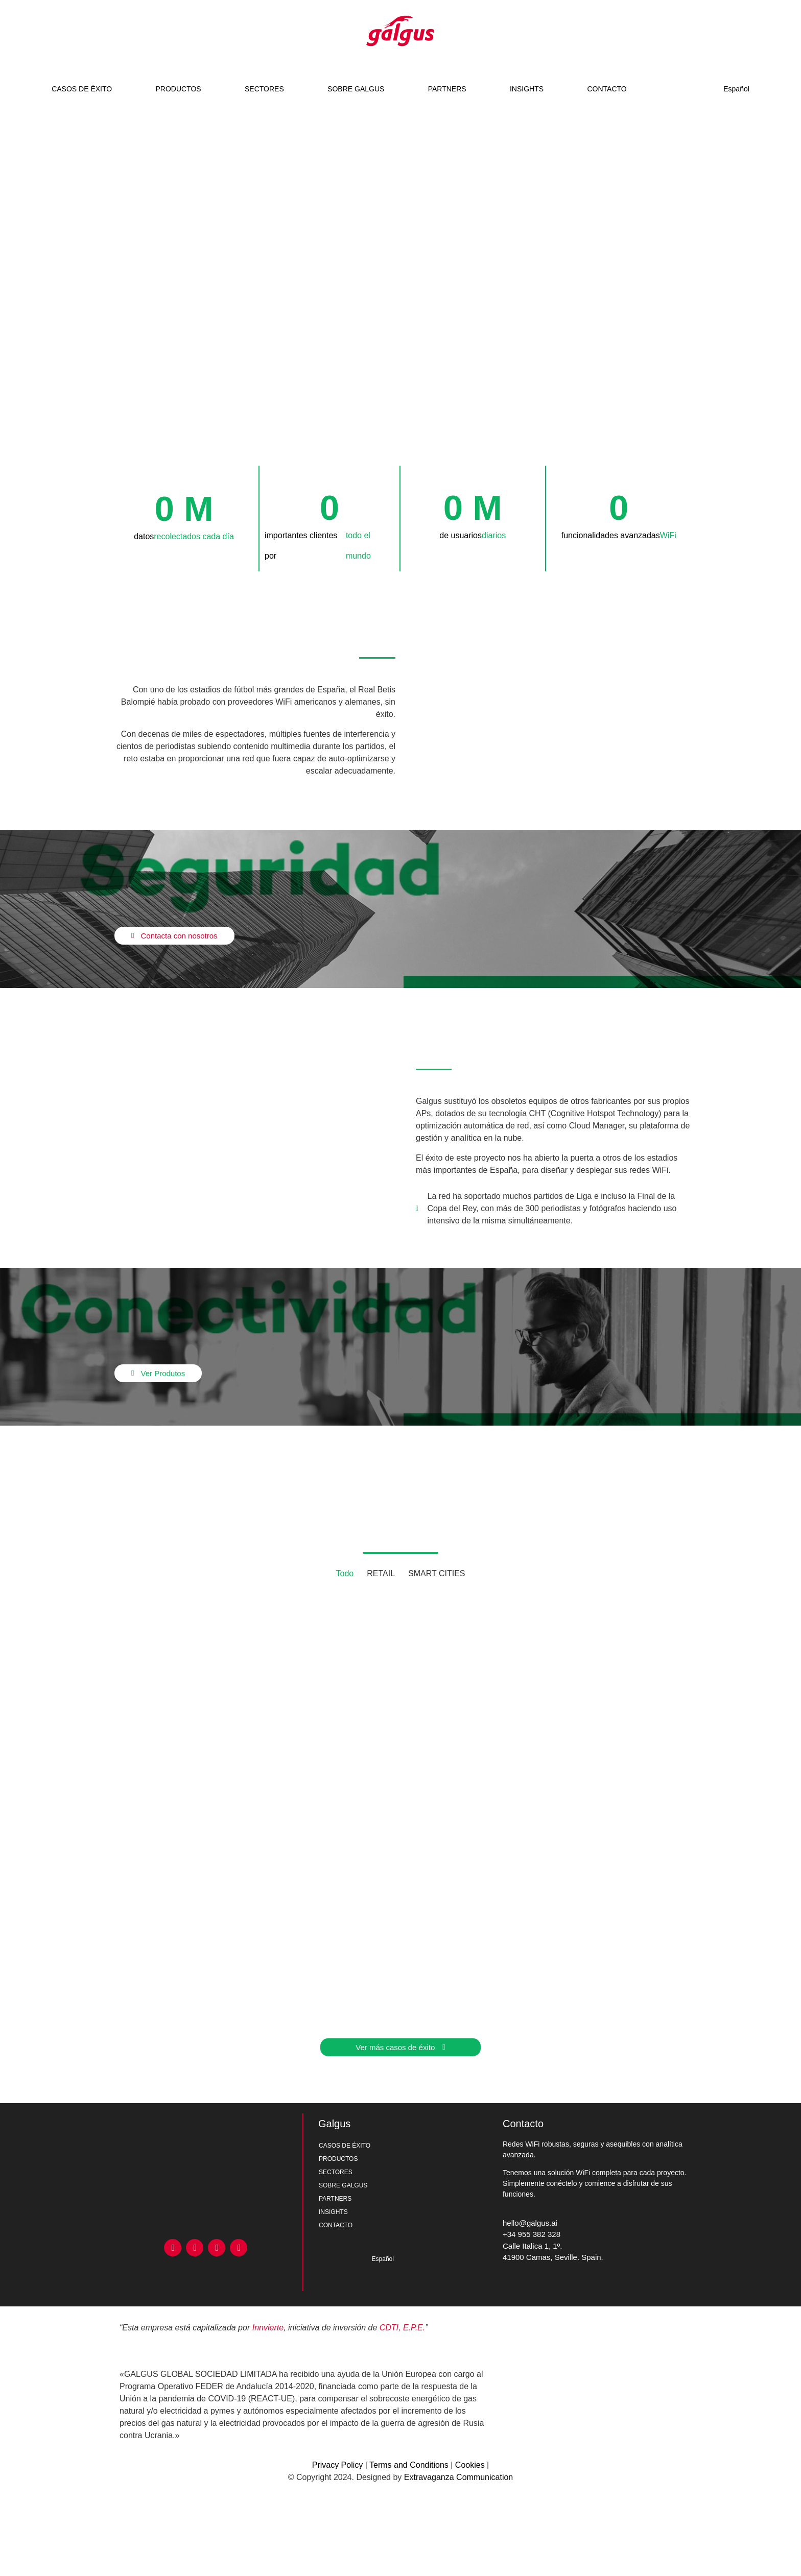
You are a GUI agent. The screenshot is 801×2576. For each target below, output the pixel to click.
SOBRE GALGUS (355, 89)
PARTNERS (447, 89)
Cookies (470, 2465)
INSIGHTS (527, 89)
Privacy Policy (337, 2465)
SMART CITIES (436, 1573)
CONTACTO (606, 89)
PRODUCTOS (178, 89)
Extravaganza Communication (458, 2477)
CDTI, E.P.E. (403, 2327)
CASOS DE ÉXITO (82, 89)
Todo (345, 1573)
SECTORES (264, 89)
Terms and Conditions (409, 2465)
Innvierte (268, 2327)
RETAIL (381, 1573)
